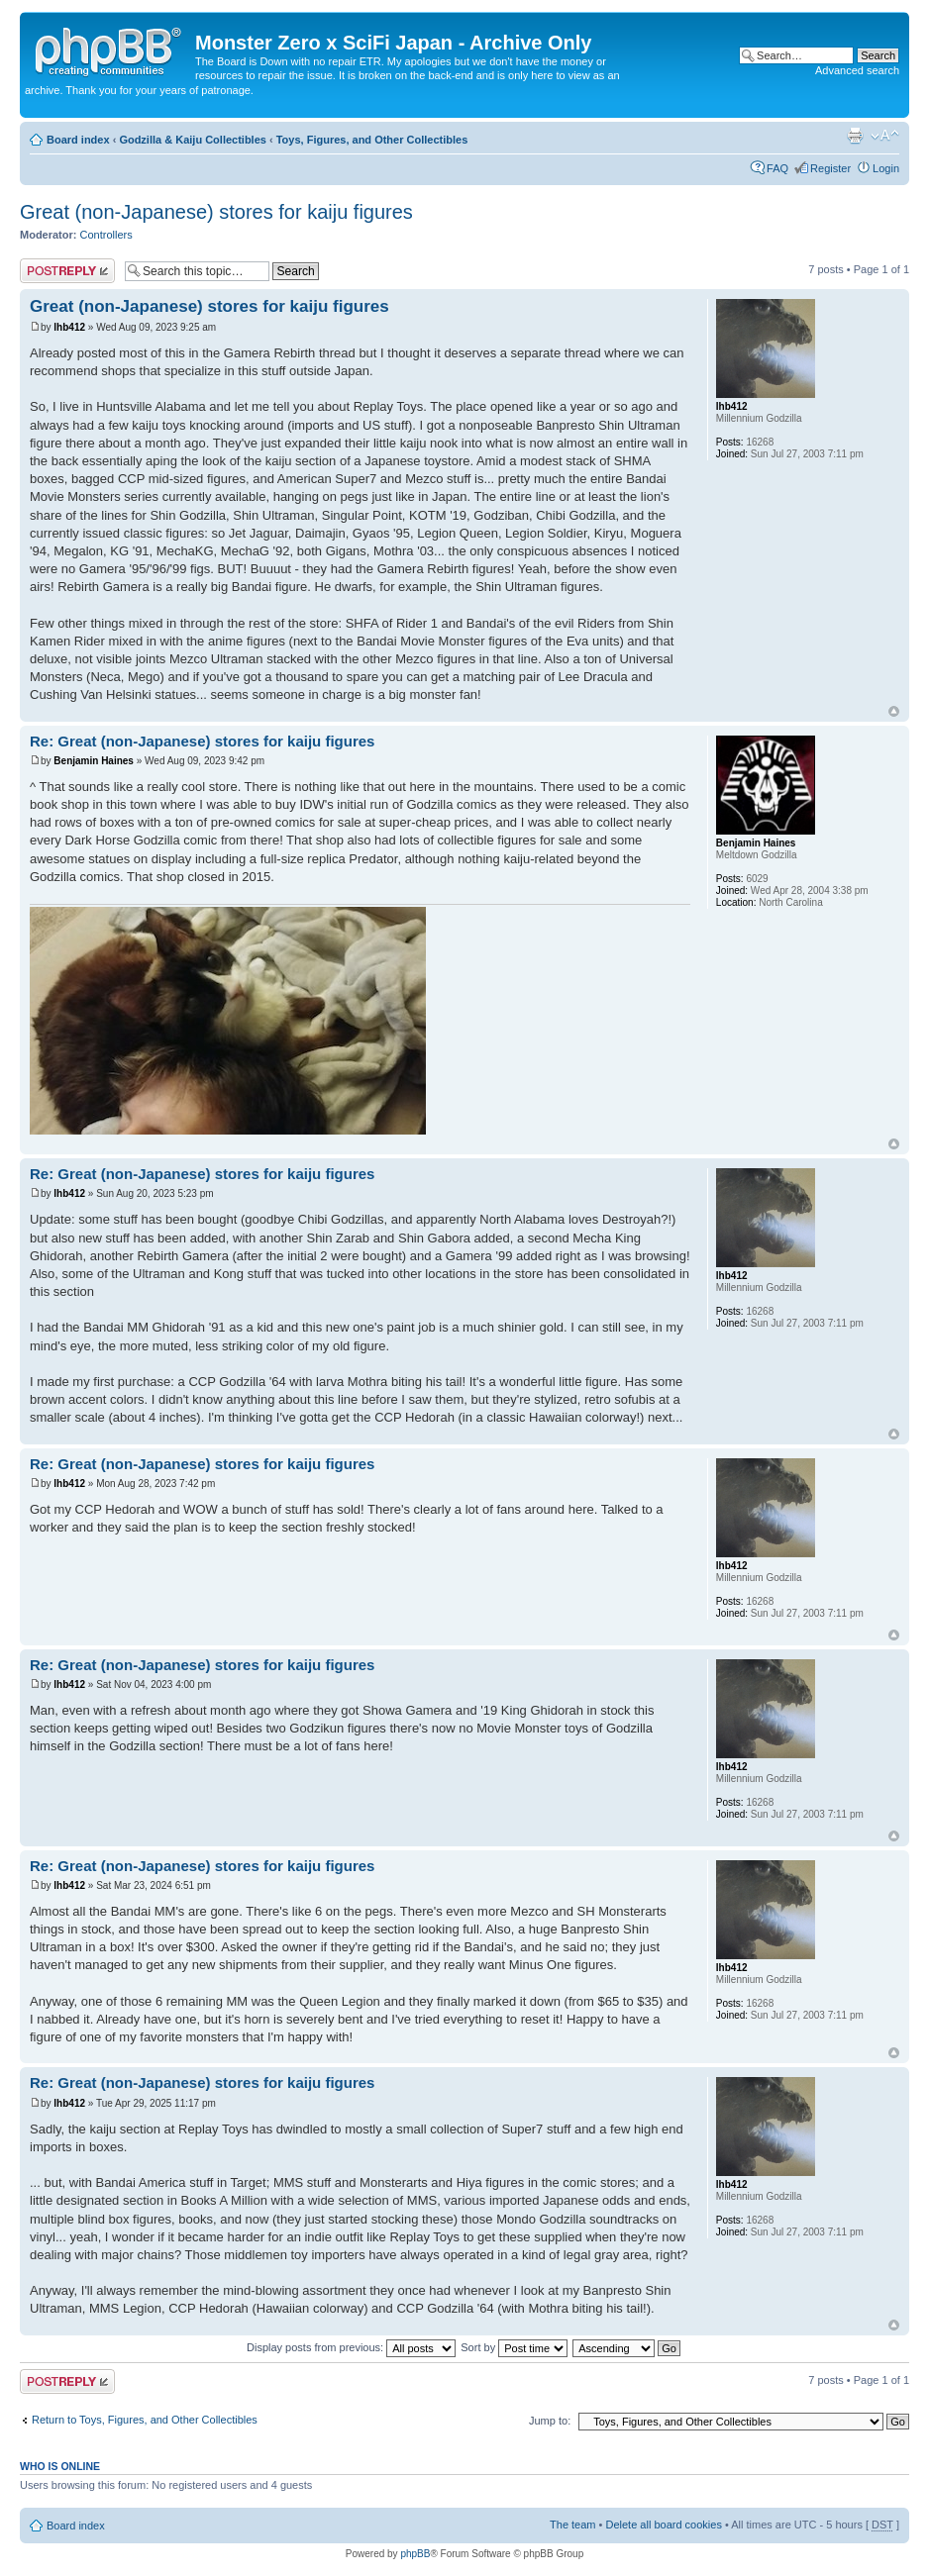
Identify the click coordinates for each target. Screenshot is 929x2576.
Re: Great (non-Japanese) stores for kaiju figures (202, 741)
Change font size (885, 136)
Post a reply (67, 270)
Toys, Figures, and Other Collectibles (372, 140)
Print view (855, 136)
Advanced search (857, 70)
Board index (78, 140)
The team (572, 2524)
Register (830, 168)
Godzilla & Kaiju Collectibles (192, 140)
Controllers (106, 235)
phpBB (415, 2553)
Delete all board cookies (663, 2524)
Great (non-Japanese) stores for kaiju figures (216, 212)
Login (886, 168)
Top (893, 711)
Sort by (514, 2347)
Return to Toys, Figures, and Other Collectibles (145, 2420)
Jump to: (549, 2421)
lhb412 (69, 327)
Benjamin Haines (93, 760)
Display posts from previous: (351, 2347)
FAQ (777, 168)
